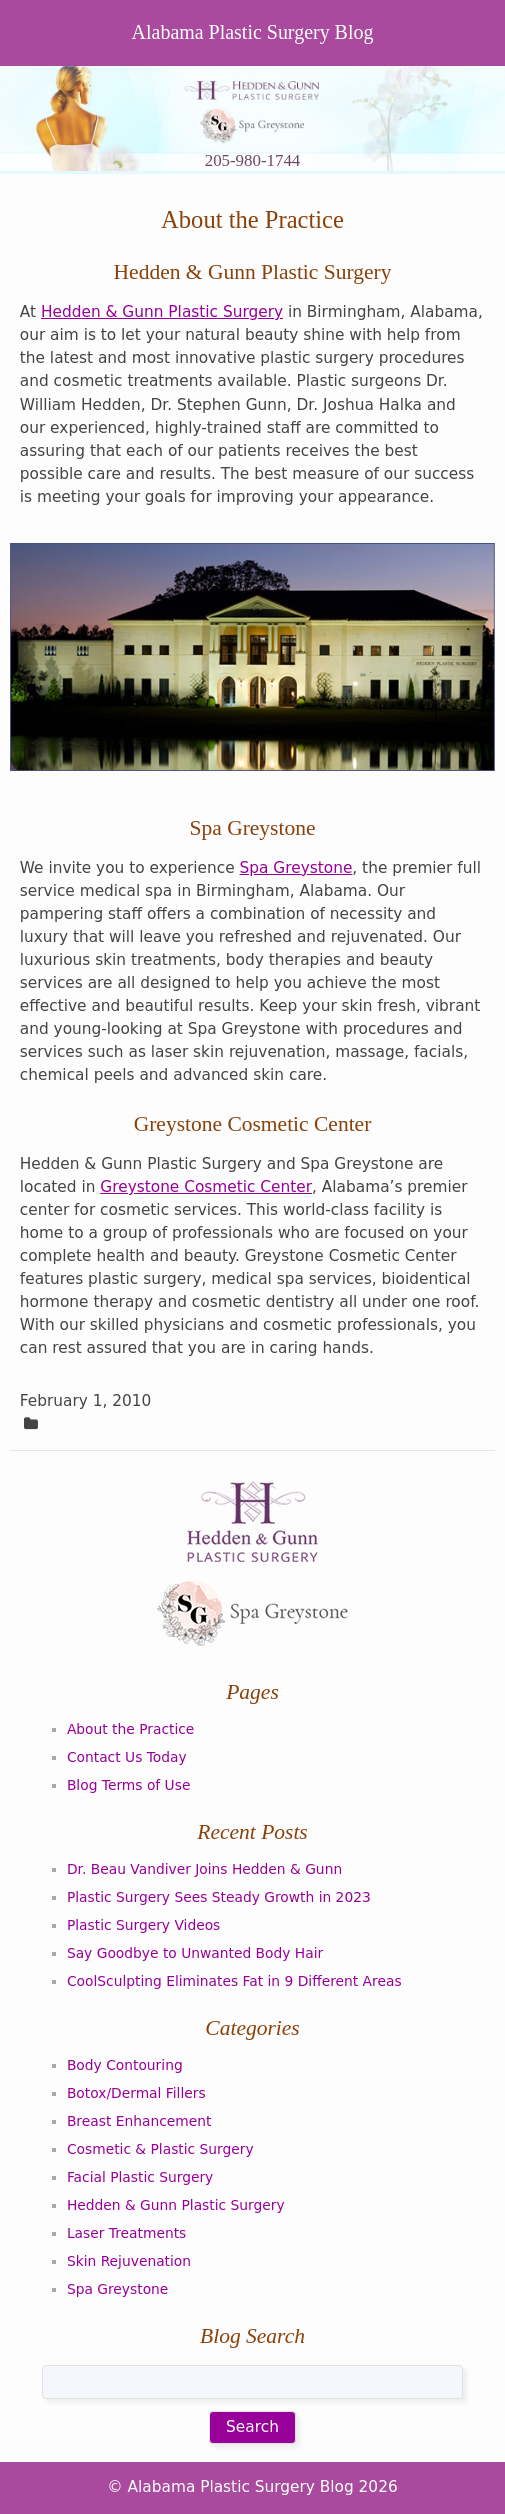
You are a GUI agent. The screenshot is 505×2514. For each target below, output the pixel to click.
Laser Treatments (126, 2233)
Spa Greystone (296, 868)
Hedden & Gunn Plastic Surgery (162, 312)
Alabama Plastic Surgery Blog (253, 32)
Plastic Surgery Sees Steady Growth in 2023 (219, 1897)
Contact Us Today (127, 1757)
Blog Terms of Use (129, 1785)
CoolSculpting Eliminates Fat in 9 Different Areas (234, 1981)
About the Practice (130, 1729)
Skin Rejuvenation (129, 2261)
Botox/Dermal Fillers (136, 2093)
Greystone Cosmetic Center (206, 1187)
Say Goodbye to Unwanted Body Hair (195, 1953)
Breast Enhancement (139, 2121)
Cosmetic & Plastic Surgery (160, 2149)
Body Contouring (125, 2065)
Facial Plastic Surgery (140, 2177)
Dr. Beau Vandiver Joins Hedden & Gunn (204, 1869)
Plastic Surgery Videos (143, 1925)
